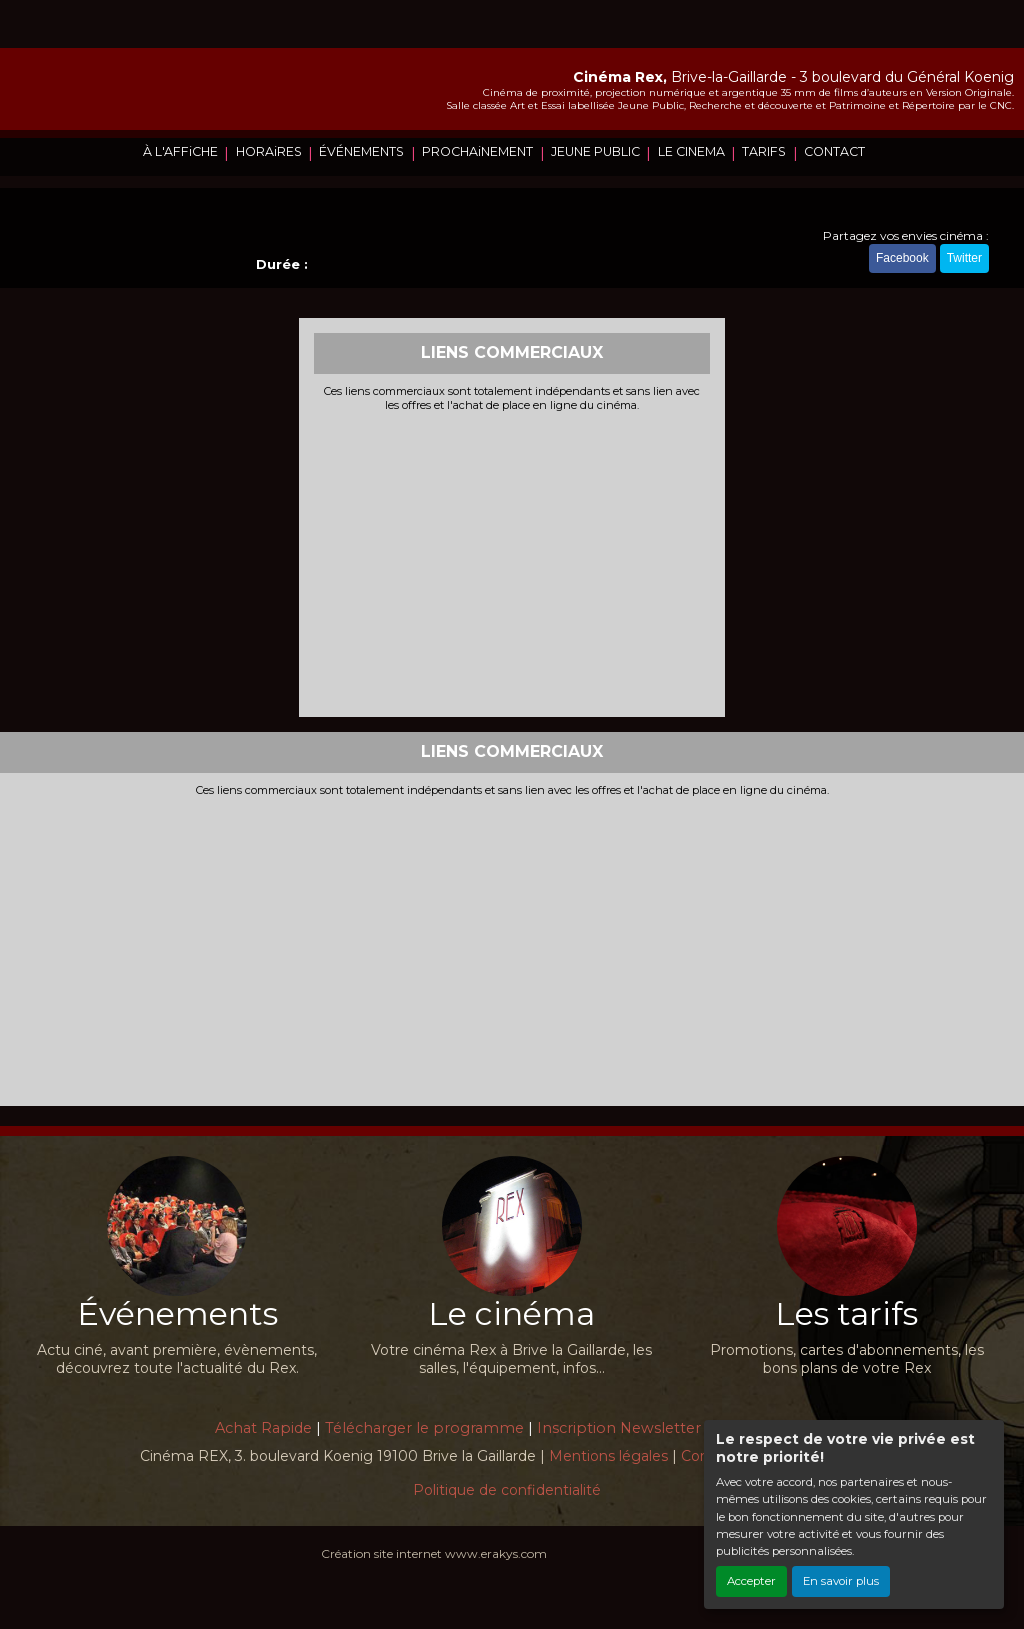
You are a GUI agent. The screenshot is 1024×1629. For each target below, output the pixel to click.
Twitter (964, 258)
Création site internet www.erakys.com (434, 1553)
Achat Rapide (263, 1428)
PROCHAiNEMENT (477, 151)
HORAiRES (269, 151)
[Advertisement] (512, 562)
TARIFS (764, 151)
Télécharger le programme (424, 1428)
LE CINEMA (691, 151)
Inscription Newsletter (619, 1428)
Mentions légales (608, 1456)
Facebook (902, 258)
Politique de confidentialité (507, 1490)
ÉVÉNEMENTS (361, 151)
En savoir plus (841, 1581)
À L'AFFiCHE (180, 151)
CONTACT (834, 151)
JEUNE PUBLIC (595, 151)
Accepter (751, 1581)
